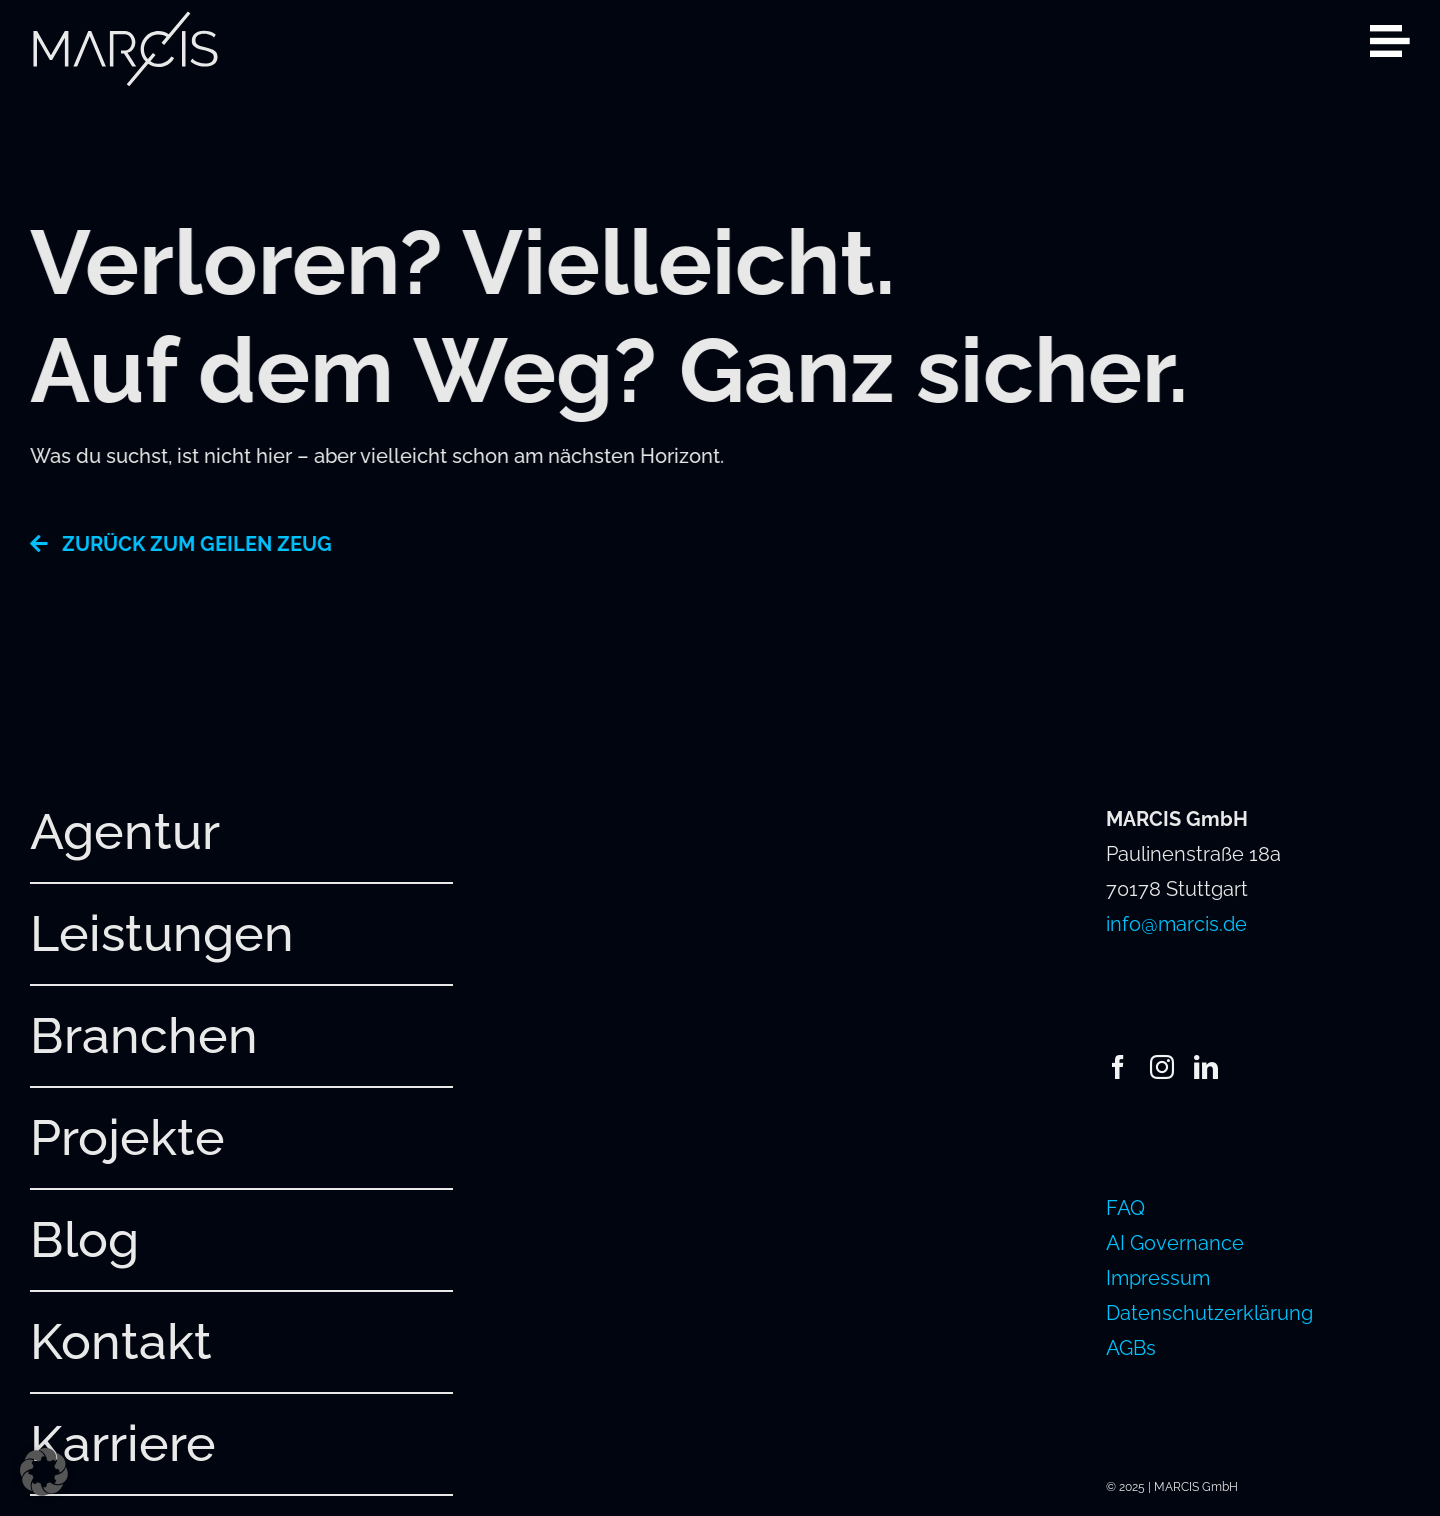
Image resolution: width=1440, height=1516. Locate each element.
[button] (44, 1472)
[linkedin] (1206, 1067)
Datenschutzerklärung (1209, 1313)
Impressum (1158, 1278)
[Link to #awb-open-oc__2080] (1390, 41)
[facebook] (1118, 1067)
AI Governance (1175, 1243)
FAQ (1125, 1208)
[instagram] (1162, 1067)
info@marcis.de (1176, 924)
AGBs (1131, 1348)
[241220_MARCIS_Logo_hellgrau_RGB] (125, 20)
